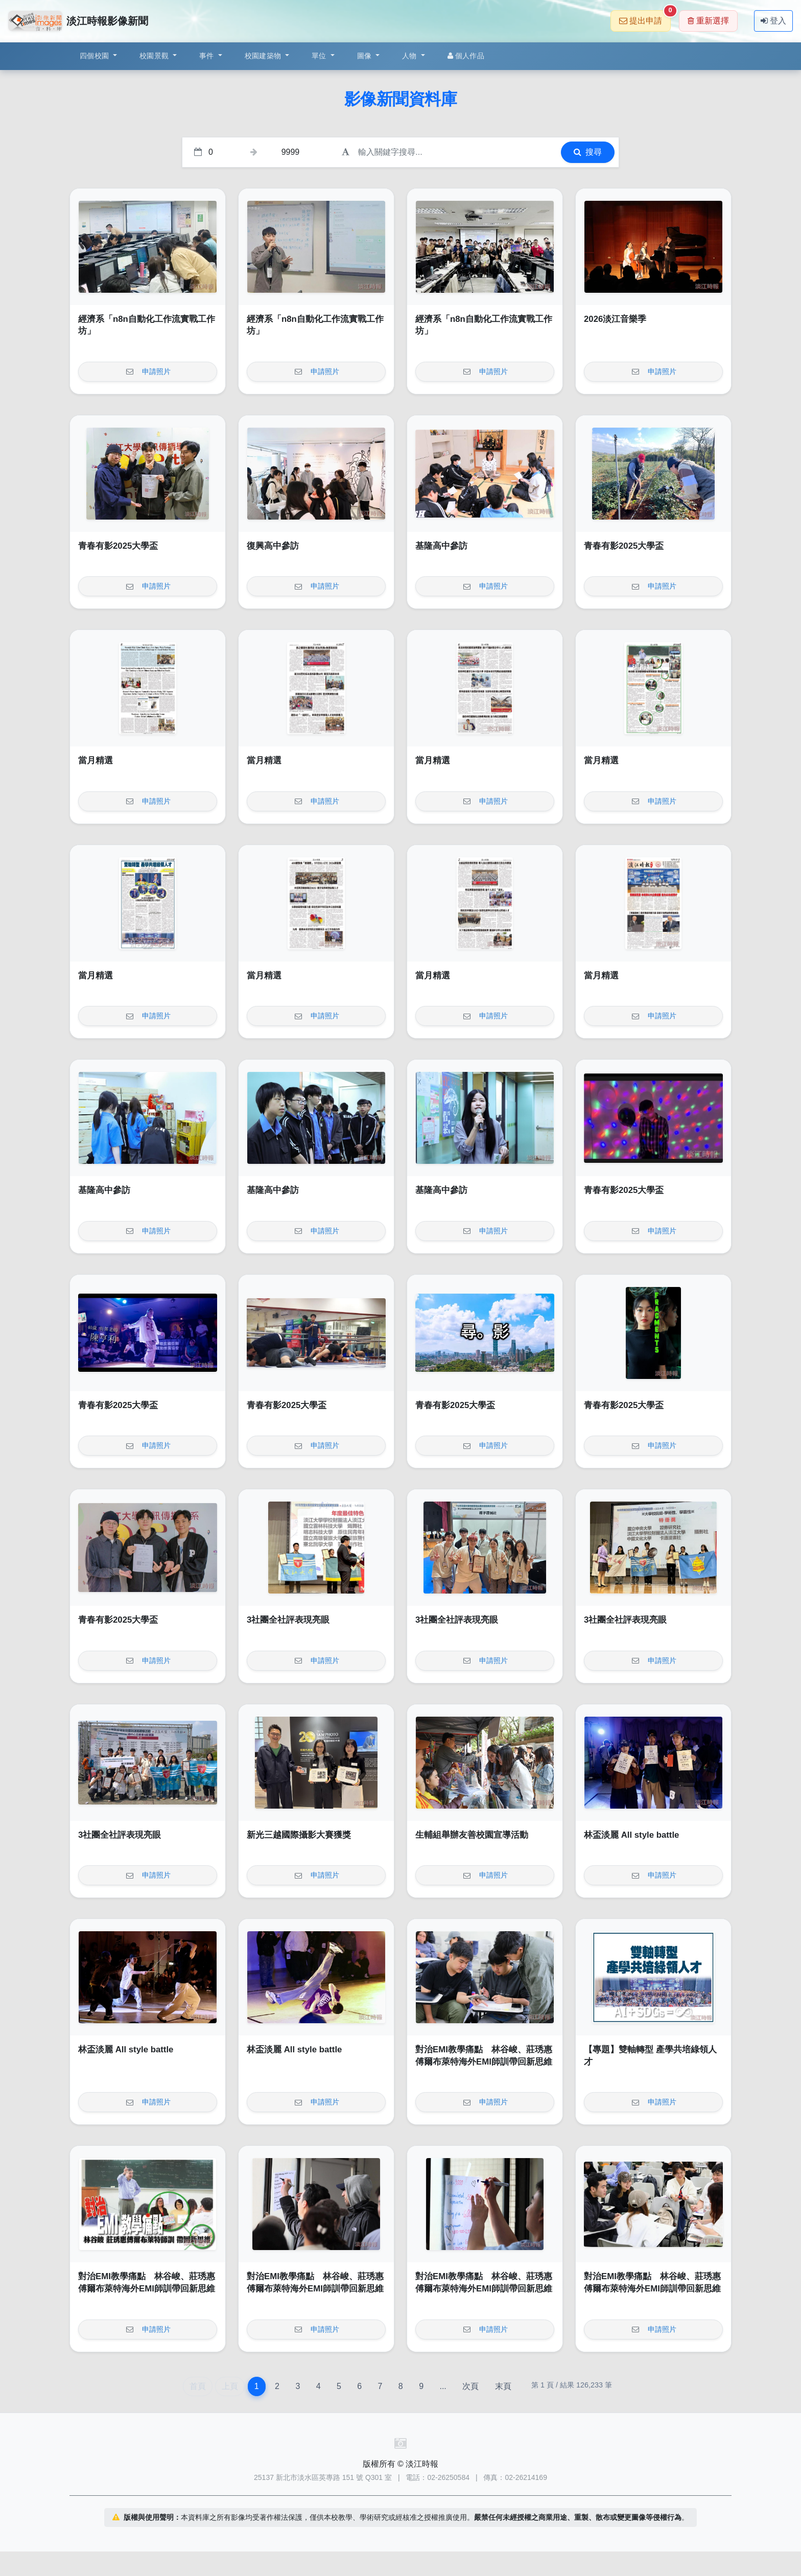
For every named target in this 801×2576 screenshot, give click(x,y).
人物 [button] (410, 56)
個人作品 (465, 56)
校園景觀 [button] (155, 56)
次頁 (470, 2386)
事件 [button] (207, 56)
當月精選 (95, 760)
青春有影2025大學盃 (118, 546)
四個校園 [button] (95, 56)
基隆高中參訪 (441, 546)
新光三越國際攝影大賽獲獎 (299, 1835)
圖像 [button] (365, 56)
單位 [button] (320, 56)
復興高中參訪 (273, 546)
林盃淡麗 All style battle (631, 1835)
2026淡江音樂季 (615, 319)
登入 (773, 20)
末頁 (503, 2386)
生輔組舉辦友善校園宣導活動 (471, 1835)
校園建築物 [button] (264, 56)
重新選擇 (708, 20)
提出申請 (645, 17)
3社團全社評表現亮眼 (288, 1620)
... (442, 2386)
